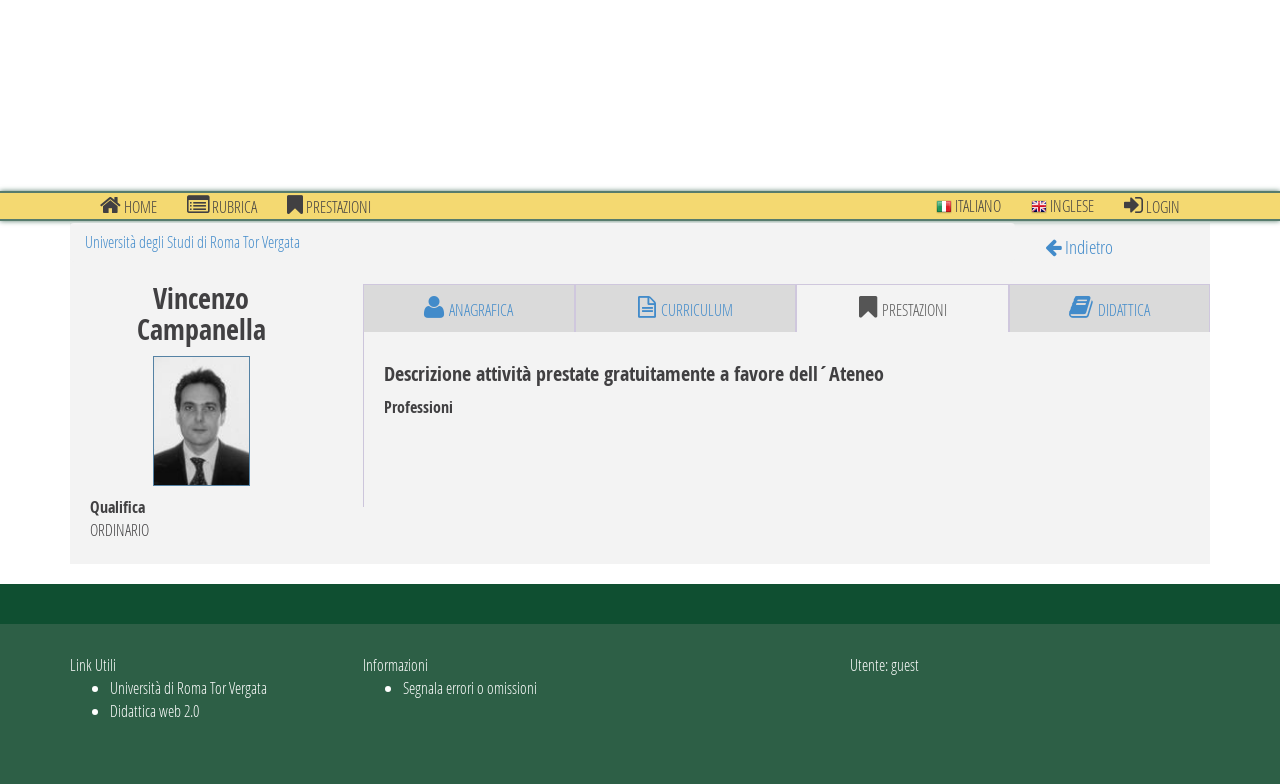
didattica (1109, 308)
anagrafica (468, 308)
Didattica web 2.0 (154, 710)
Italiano (968, 205)
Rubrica (222, 206)
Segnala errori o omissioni (470, 687)
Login (1152, 206)
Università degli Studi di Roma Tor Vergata (192, 241)
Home (128, 206)
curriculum (685, 308)
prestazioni (329, 206)
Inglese (1062, 205)
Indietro (1079, 246)
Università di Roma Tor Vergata (188, 687)
